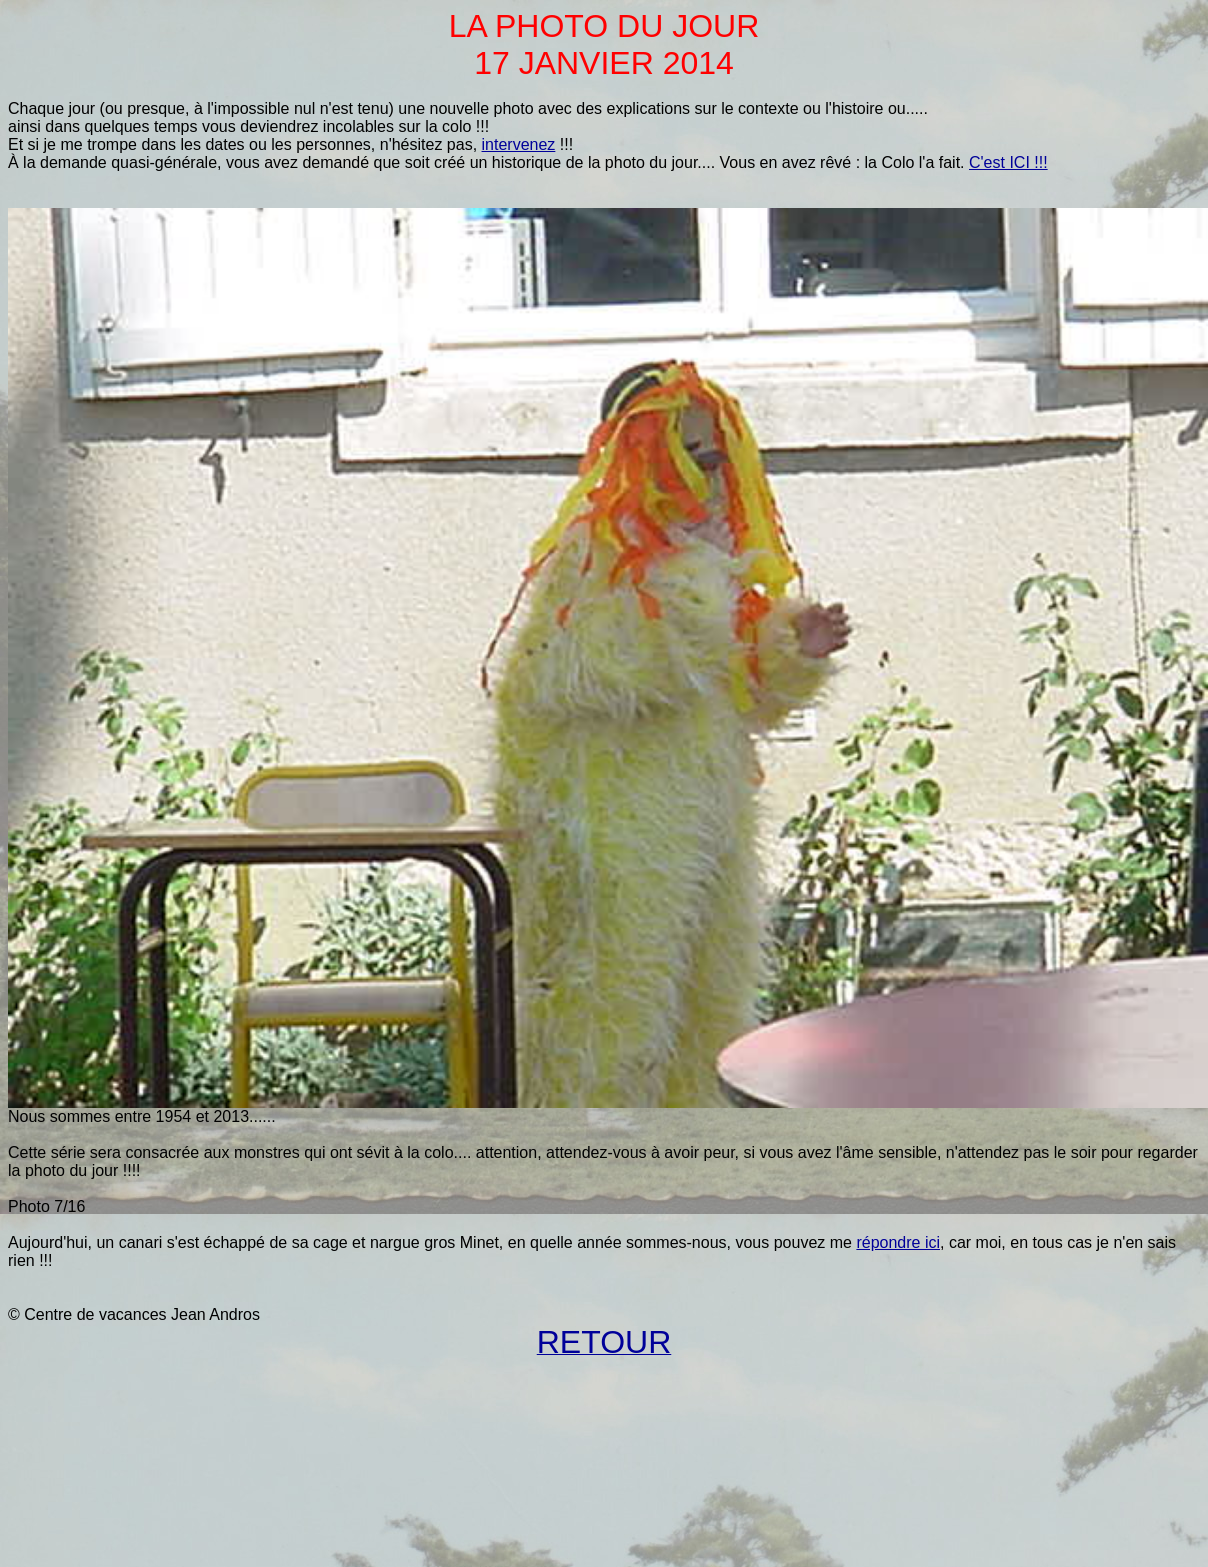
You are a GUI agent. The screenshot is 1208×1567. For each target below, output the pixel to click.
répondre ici (898, 1242)
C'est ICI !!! (1008, 162)
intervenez (519, 144)
